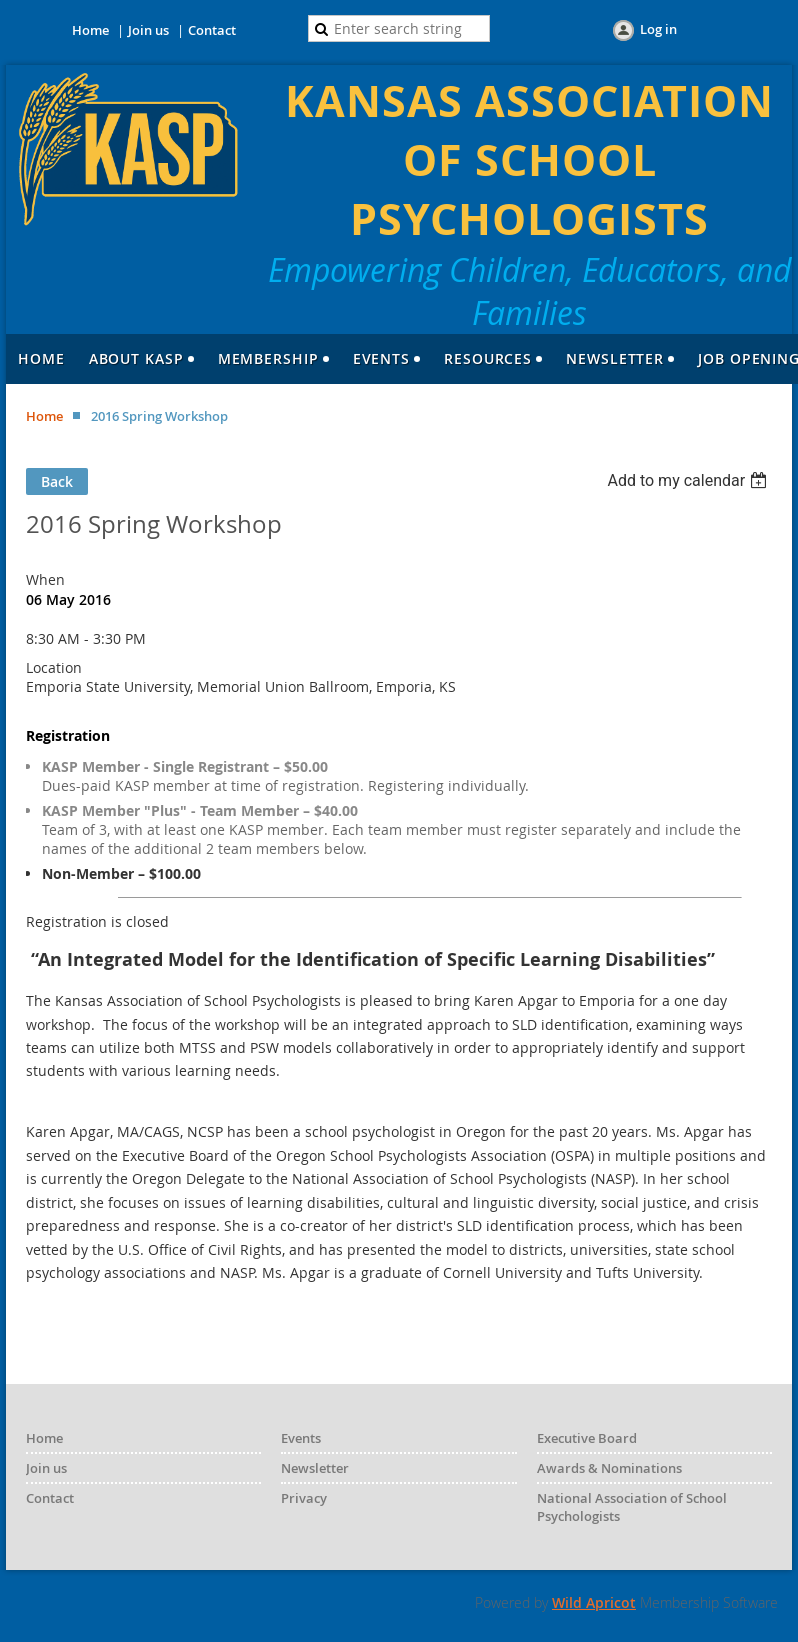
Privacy (304, 1498)
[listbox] (689, 480)
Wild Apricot (594, 1602)
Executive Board (587, 1438)
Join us (148, 30)
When (45, 579)
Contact (212, 30)
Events (301, 1438)
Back (57, 481)
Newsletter (315, 1468)
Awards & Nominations (609, 1468)
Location (54, 667)
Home (90, 30)
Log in (658, 29)
